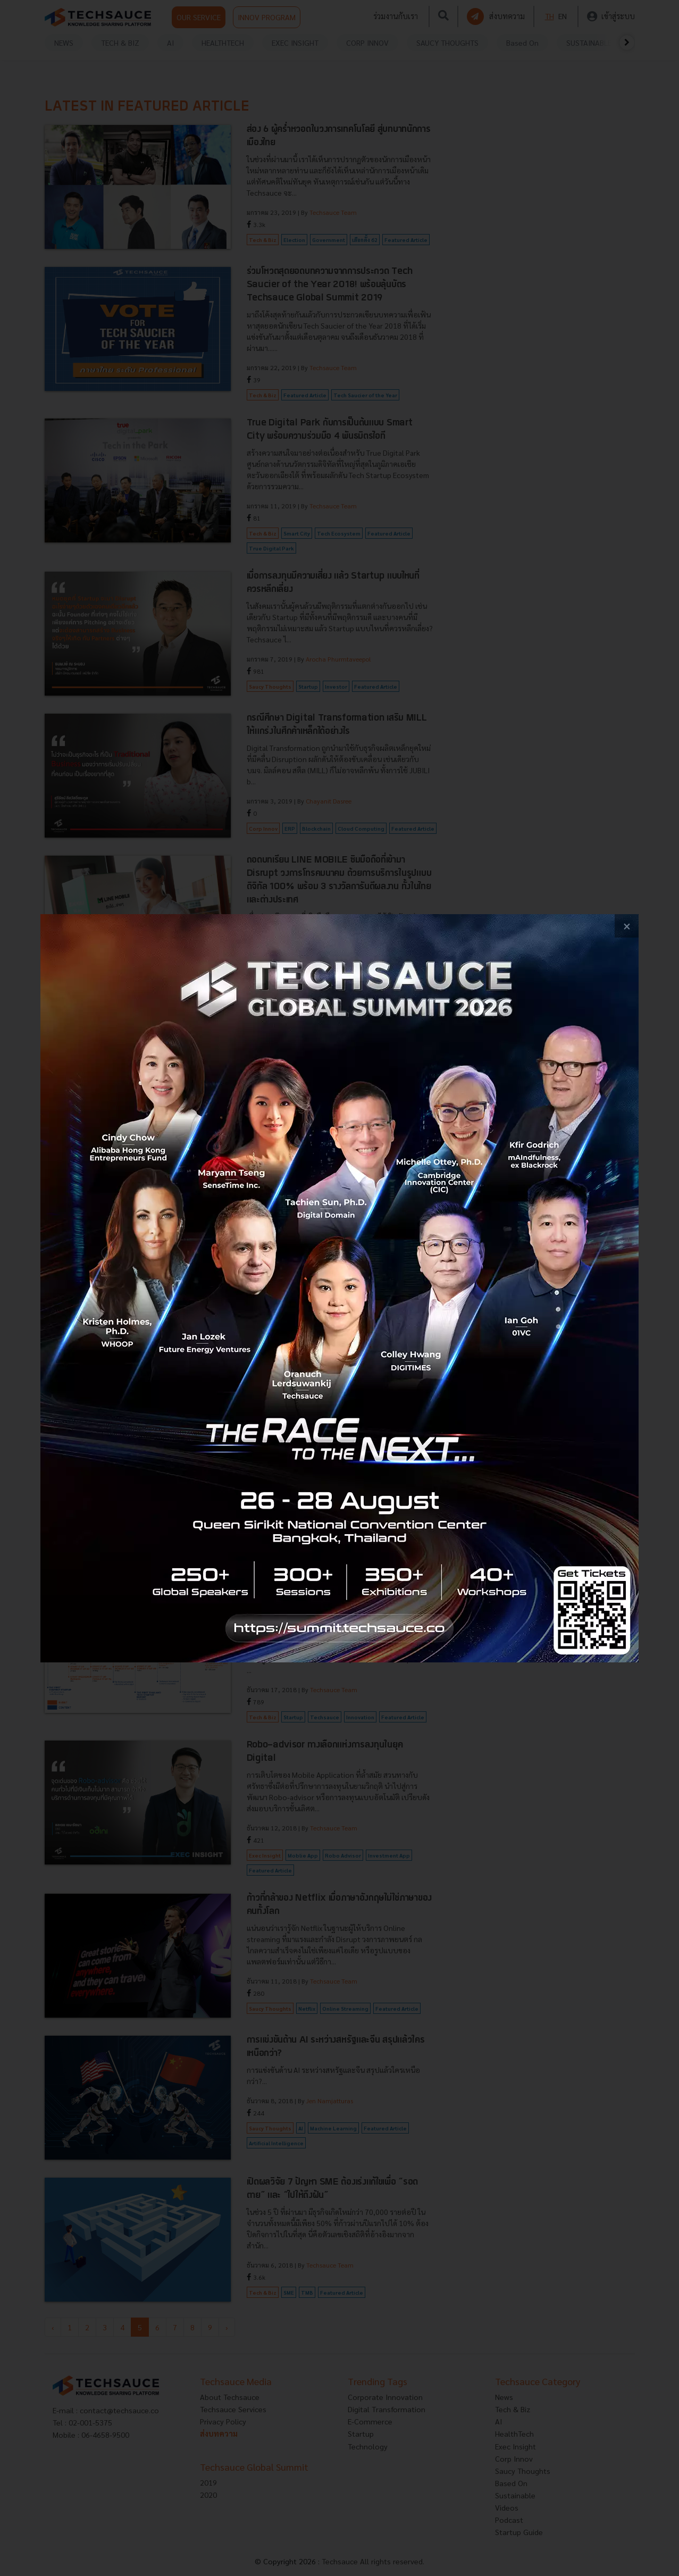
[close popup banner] (627, 926)
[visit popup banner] (339, 1288)
